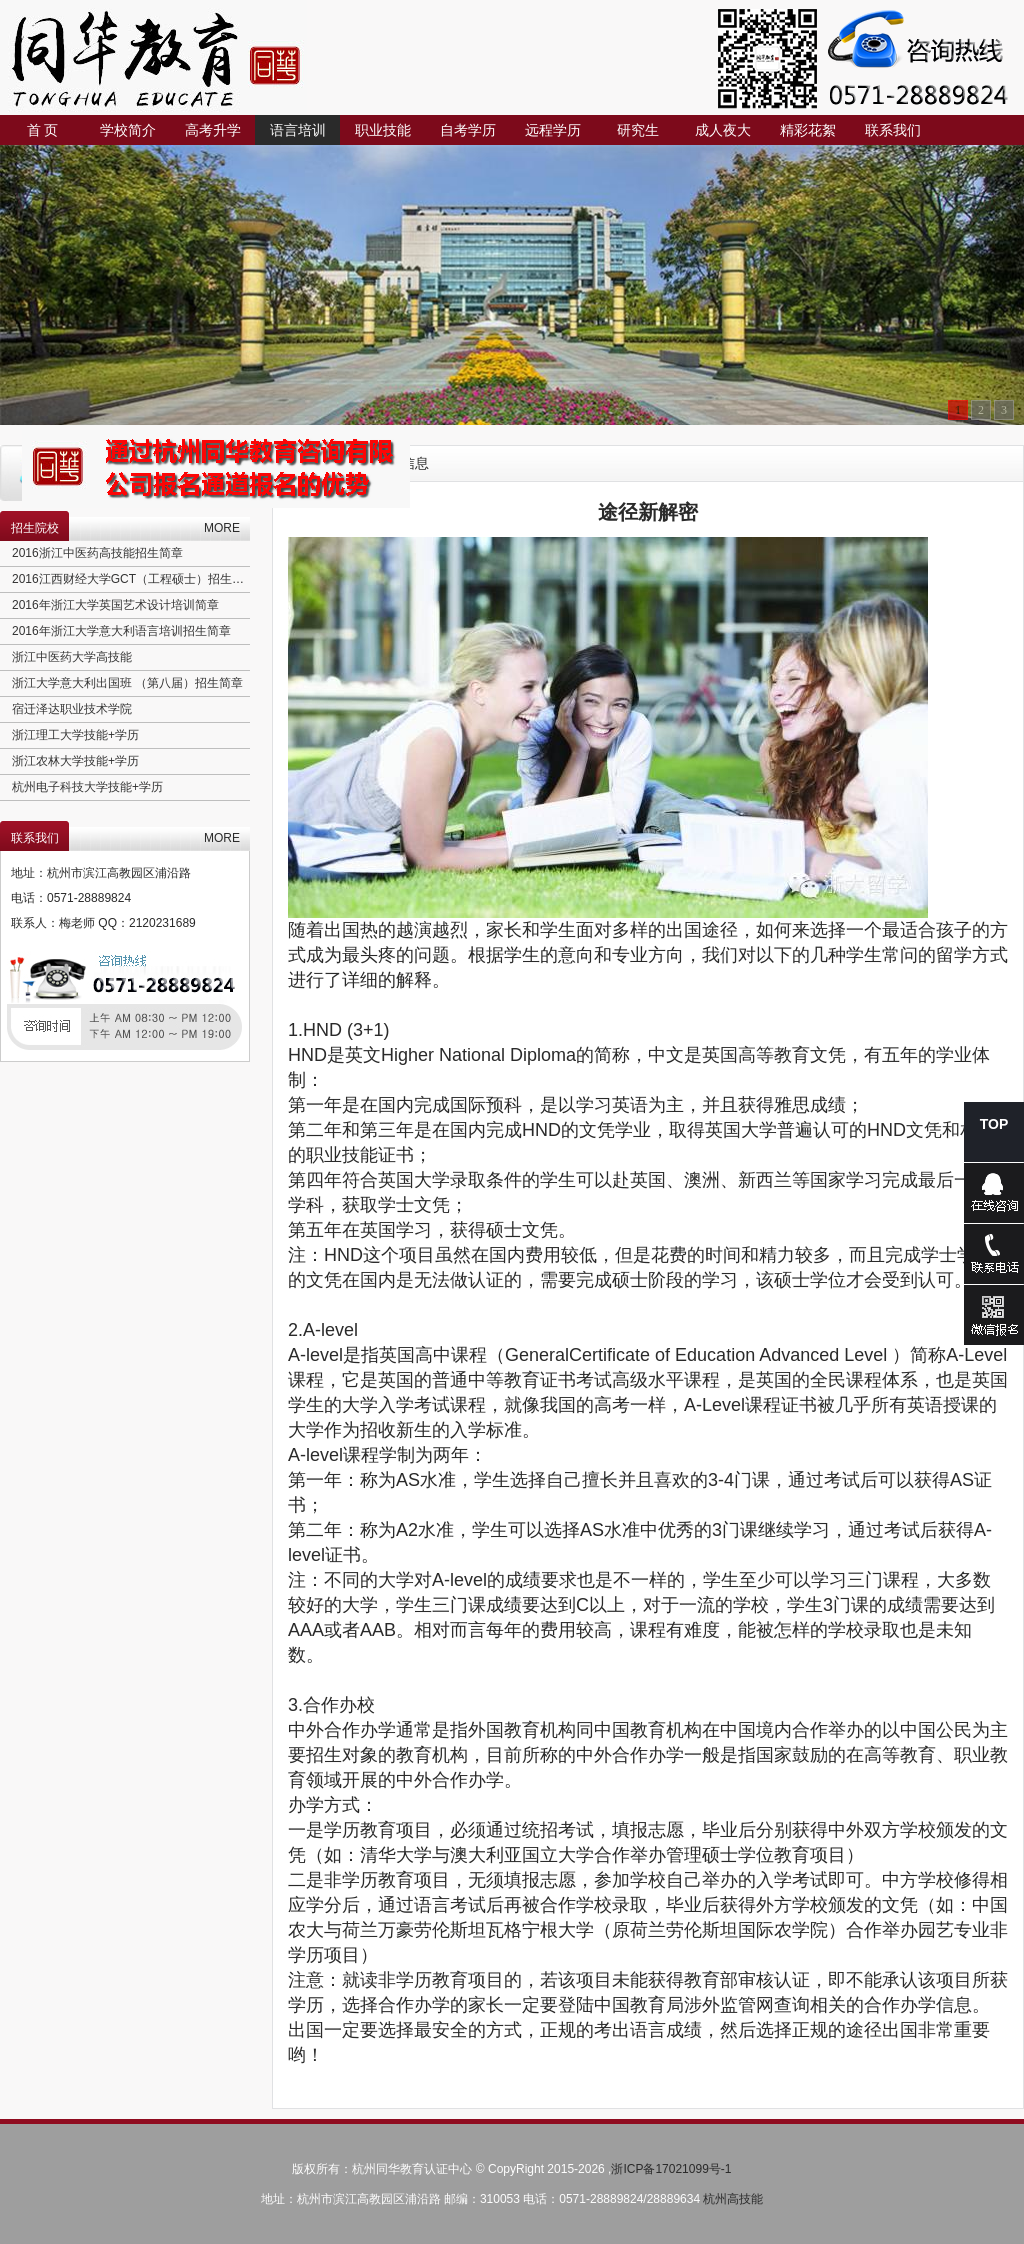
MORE (222, 528)
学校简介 (128, 130)
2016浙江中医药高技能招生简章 (97, 553)
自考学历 (468, 130)
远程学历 (553, 130)
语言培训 (298, 130)
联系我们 (893, 130)
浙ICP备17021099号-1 (671, 2169)
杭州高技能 (733, 2199)
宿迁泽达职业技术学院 (72, 709)
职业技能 (383, 130)
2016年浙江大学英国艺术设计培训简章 (115, 605)
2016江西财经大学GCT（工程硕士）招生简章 (134, 579)
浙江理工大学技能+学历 (75, 735)
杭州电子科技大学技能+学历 (87, 787)
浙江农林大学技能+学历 (75, 761)
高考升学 (213, 130)
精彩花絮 (808, 130)
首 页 (43, 130)
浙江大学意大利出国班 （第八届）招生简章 (127, 683)
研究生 (638, 130)
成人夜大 (723, 130)
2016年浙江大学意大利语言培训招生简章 (121, 631)
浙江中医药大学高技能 (72, 657)
